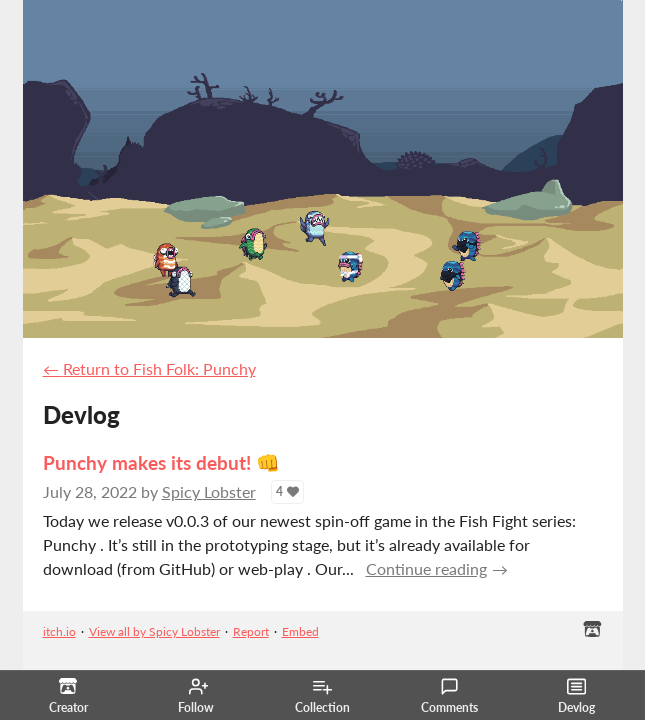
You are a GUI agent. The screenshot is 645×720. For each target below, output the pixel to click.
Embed (300, 631)
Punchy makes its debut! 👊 (161, 462)
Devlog (576, 696)
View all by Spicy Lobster (154, 631)
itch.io (59, 631)
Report (251, 631)
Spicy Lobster (209, 491)
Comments (449, 696)
